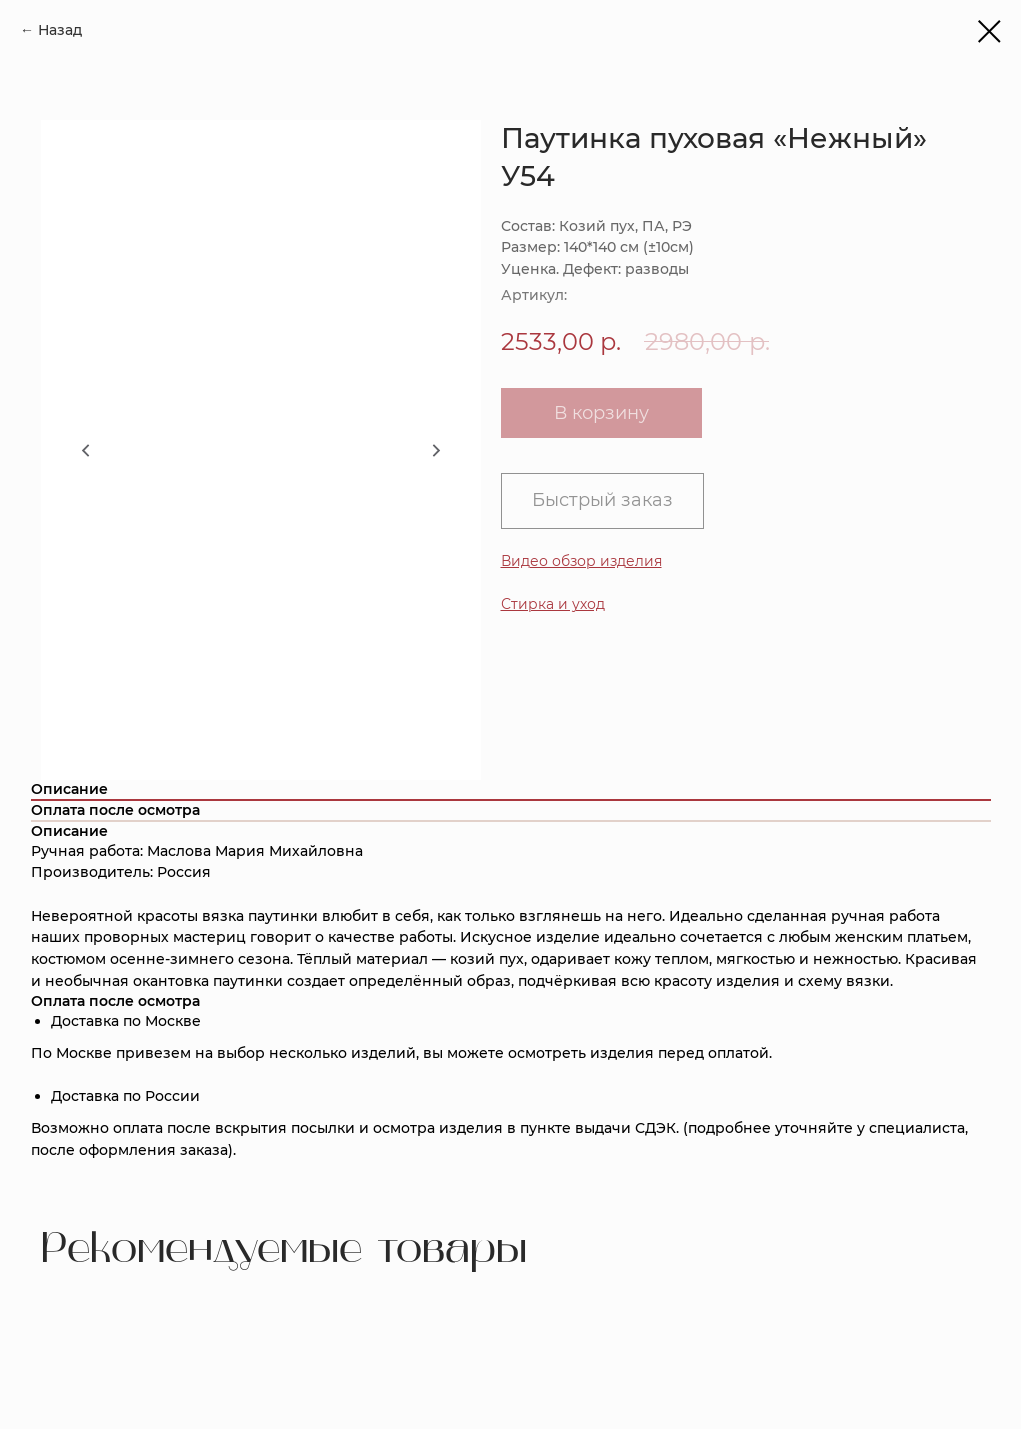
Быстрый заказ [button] (602, 500)
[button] (553, 604)
